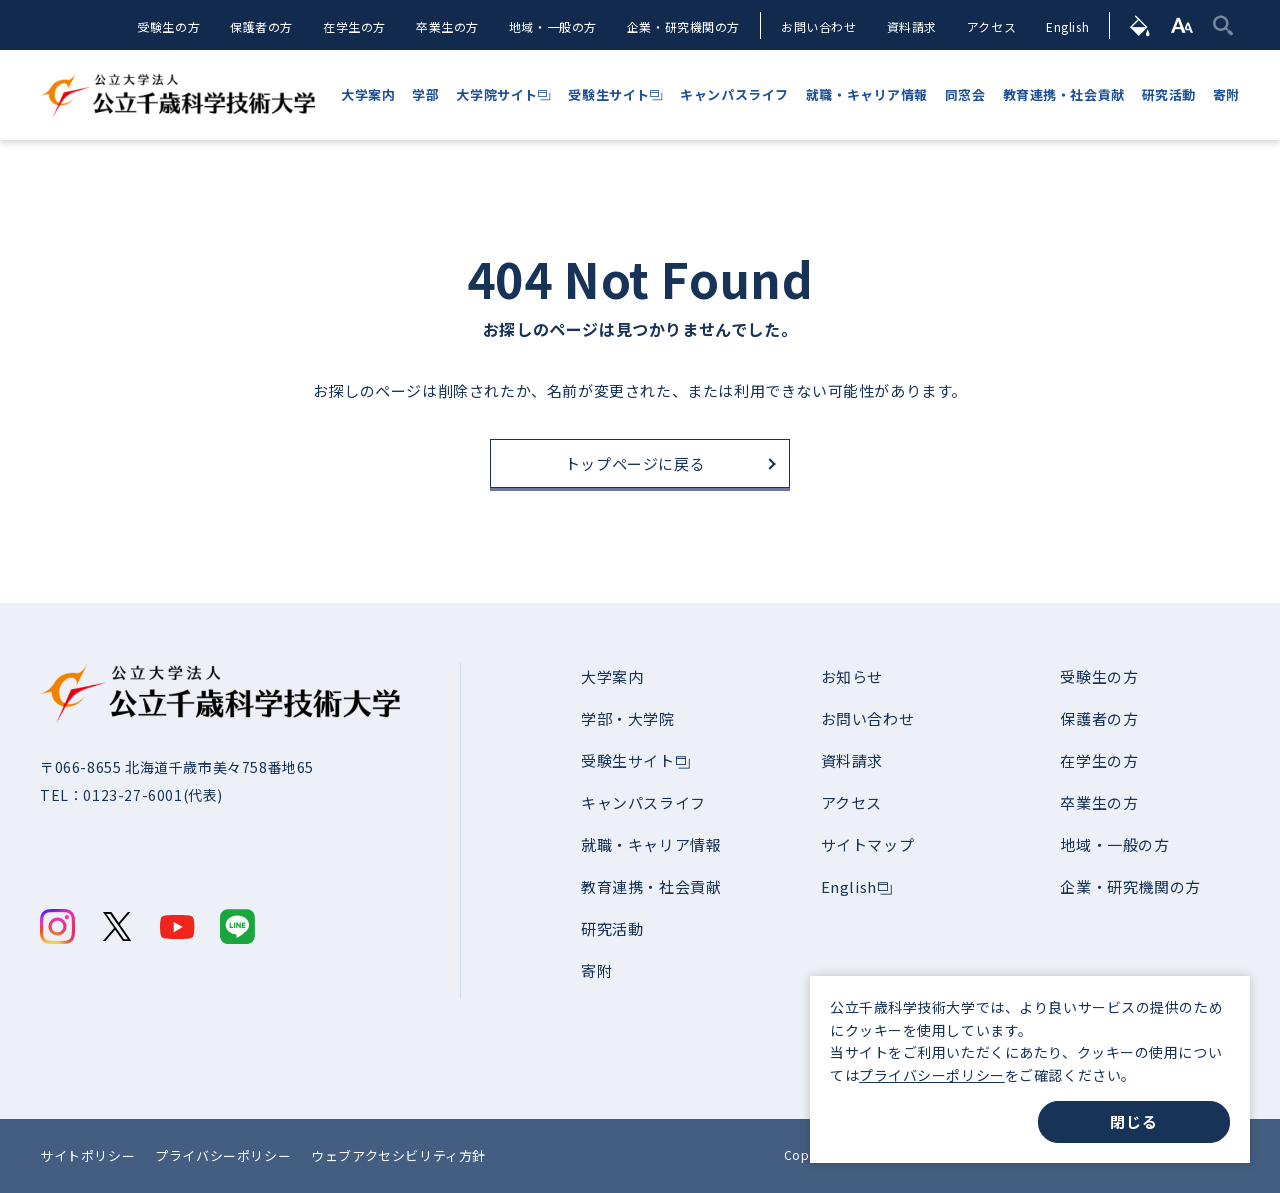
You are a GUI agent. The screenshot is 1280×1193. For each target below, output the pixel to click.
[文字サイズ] (1182, 25)
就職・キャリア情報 (651, 844)
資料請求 (911, 26)
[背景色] (1140, 25)
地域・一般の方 (552, 26)
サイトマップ (868, 844)
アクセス (991, 26)
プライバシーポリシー (932, 1075)
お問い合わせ (819, 26)
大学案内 (612, 676)
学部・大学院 (628, 718)
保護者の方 (260, 26)
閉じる (1133, 1121)
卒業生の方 (446, 26)
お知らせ (852, 676)
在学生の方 (353, 26)
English (1067, 26)
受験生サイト (628, 760)
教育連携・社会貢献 (651, 886)
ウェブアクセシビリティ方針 (398, 1155)
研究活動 (612, 928)
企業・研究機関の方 (682, 26)
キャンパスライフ (643, 802)
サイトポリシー (87, 1155)
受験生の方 (167, 26)
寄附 (596, 970)
